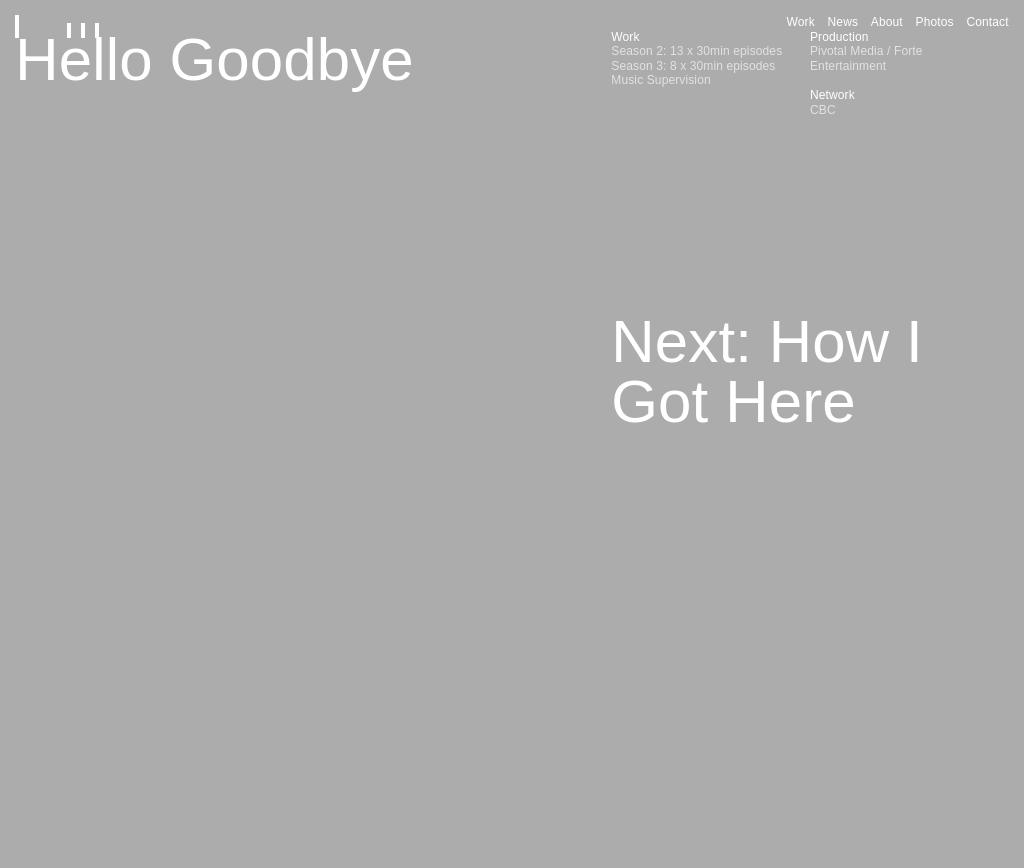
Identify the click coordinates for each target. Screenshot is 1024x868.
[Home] (66, 23)
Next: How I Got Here (766, 371)
